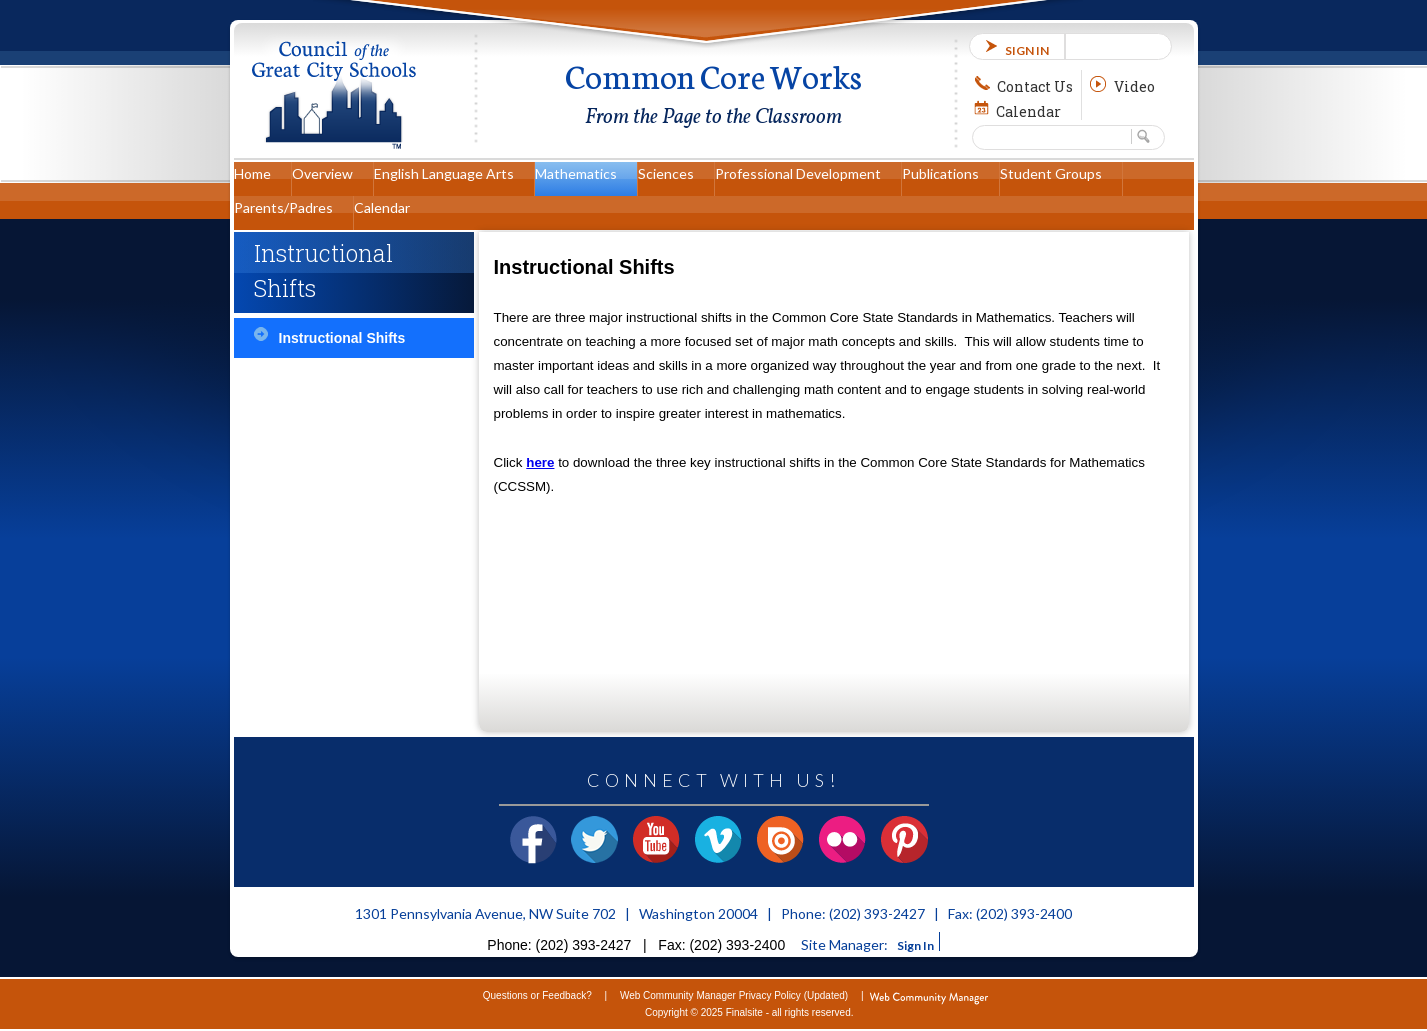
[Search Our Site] (1052, 136)
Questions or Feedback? (537, 995)
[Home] (262, 179)
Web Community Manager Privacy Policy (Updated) (734, 995)
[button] (1144, 136)
